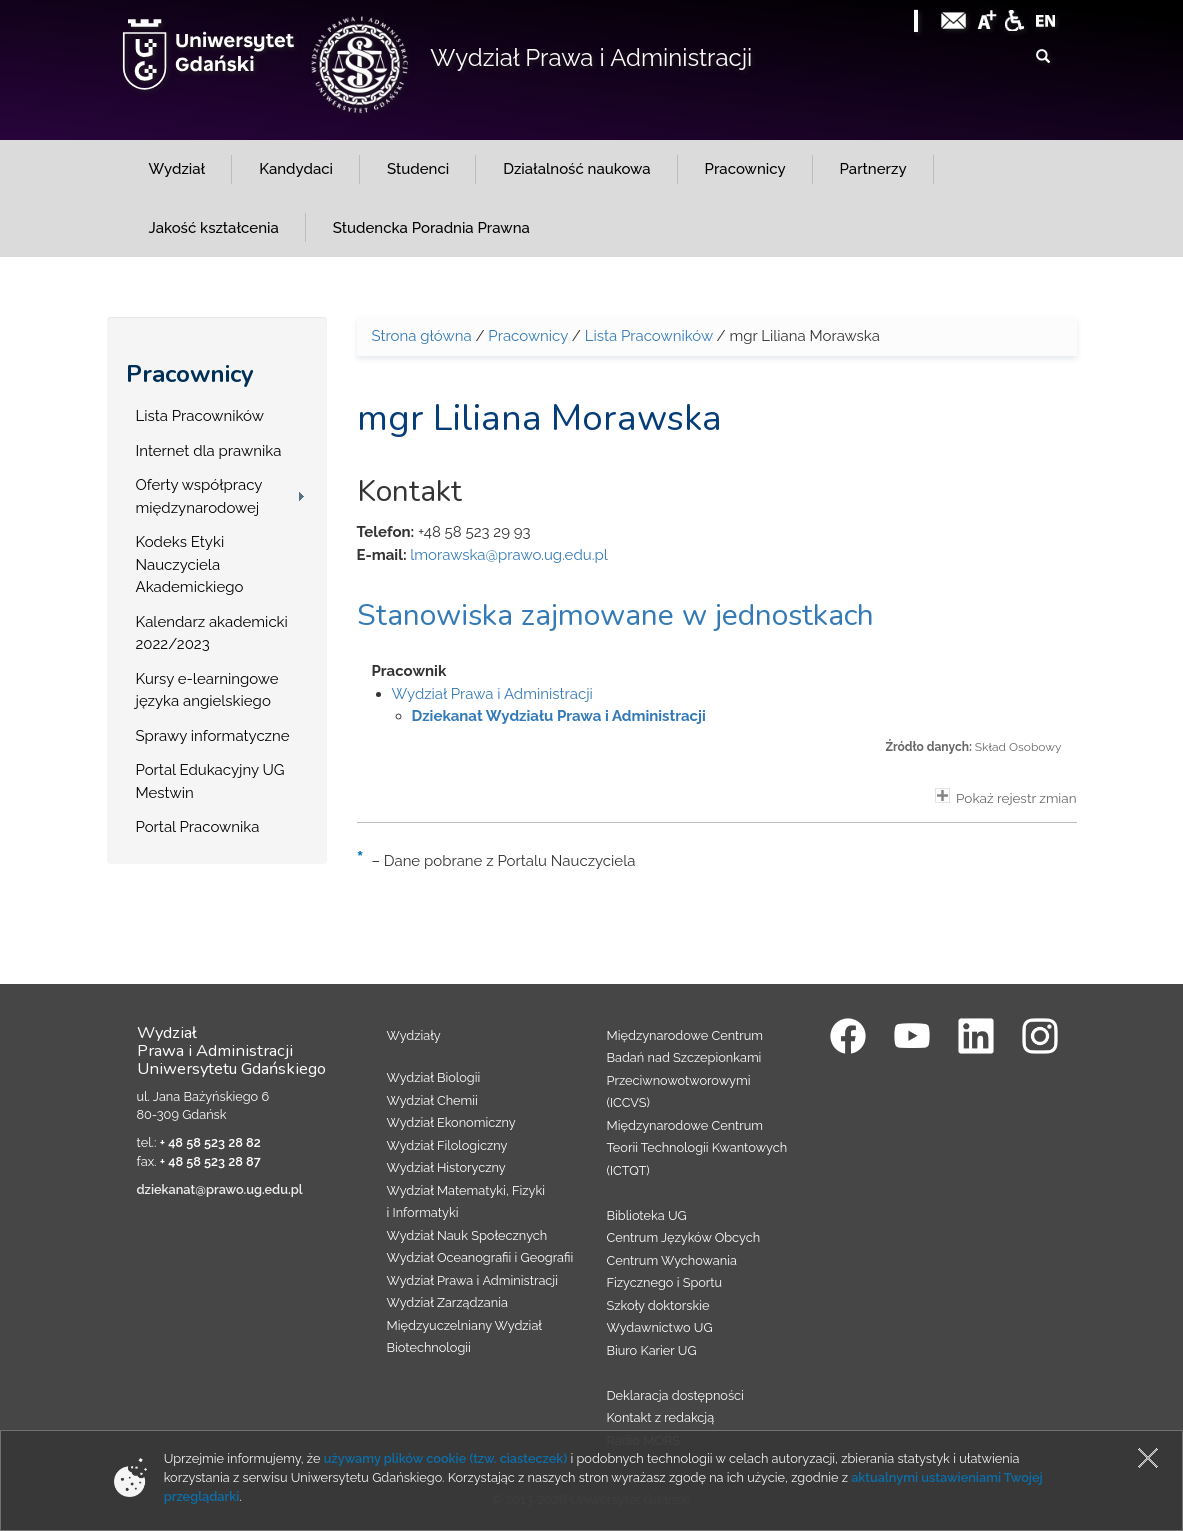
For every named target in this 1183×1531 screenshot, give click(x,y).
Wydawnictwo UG (660, 1327)
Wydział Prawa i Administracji (591, 57)
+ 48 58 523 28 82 (210, 1142)
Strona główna (422, 336)
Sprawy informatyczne (213, 736)
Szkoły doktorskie (658, 1305)
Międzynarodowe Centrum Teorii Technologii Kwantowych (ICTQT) (697, 1148)
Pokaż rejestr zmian (1006, 797)
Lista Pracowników (200, 416)
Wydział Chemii (432, 1100)
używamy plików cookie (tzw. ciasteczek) (446, 1458)
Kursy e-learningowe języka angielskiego (207, 690)
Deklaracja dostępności (675, 1395)
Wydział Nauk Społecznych (467, 1235)
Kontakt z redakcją (661, 1417)
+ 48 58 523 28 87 (210, 1161)
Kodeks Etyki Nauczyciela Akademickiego (190, 564)
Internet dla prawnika (209, 451)
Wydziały (414, 1035)
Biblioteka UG (647, 1215)
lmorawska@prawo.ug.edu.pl (509, 555)
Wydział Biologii (434, 1077)
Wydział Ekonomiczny (451, 1122)
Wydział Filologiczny (447, 1145)
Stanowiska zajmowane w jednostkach (615, 615)
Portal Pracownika (198, 827)
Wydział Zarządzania (447, 1302)
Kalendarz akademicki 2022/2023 (212, 633)
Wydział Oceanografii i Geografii (480, 1257)
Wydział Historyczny (446, 1167)
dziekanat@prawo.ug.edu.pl (220, 1189)
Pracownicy (190, 374)
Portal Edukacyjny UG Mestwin (210, 781)
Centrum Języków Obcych (684, 1237)
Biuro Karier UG (652, 1350)
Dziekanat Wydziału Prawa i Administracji (559, 716)
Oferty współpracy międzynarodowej (199, 496)
